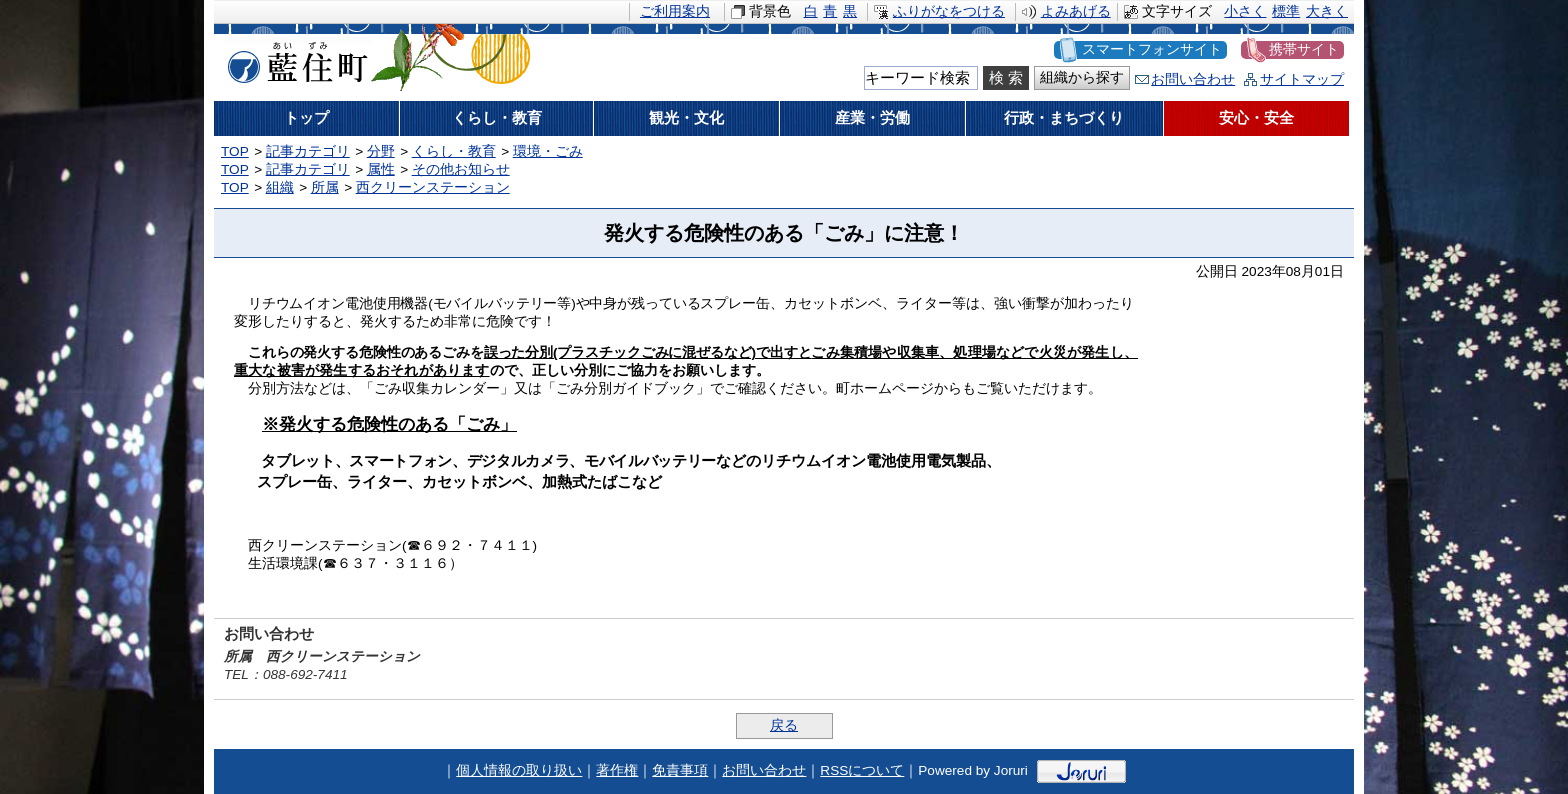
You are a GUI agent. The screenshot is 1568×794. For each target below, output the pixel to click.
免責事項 (680, 770)
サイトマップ (1302, 79)
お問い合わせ (1193, 79)
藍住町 (294, 59)
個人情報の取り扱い (519, 770)
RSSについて (862, 770)
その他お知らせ (461, 169)
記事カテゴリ (308, 151)
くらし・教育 (454, 151)
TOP (235, 151)
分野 (381, 151)
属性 (381, 169)
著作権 (617, 770)
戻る (784, 725)
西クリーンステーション (433, 187)
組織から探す (1082, 77)
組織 (280, 187)
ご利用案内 (675, 11)
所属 (325, 187)
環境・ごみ (548, 151)
